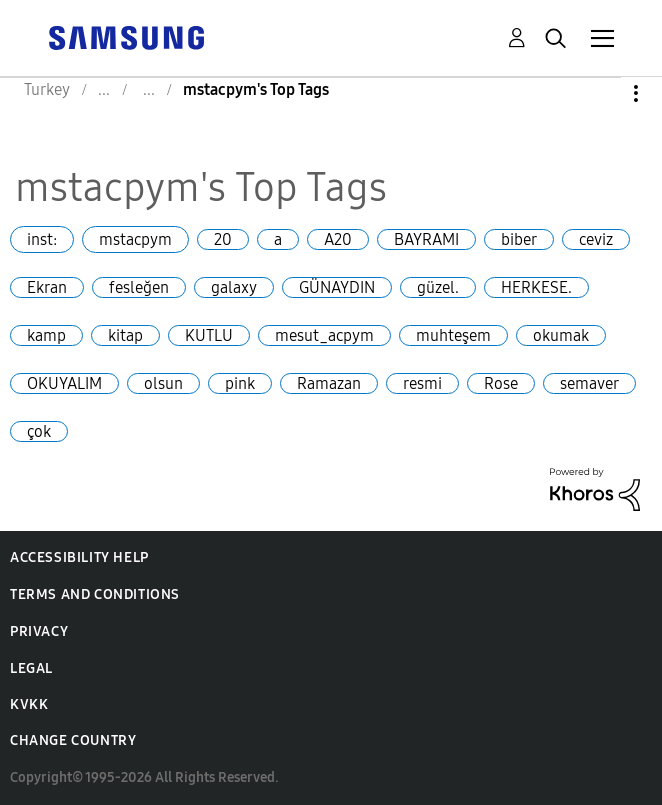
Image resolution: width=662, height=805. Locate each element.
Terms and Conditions (95, 594)
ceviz (596, 239)
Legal (31, 668)
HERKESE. (536, 287)
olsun (163, 383)
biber (519, 239)
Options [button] (602, 93)
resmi (422, 383)
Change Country (73, 740)
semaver (589, 383)
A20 (338, 239)
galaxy (234, 287)
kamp (46, 335)
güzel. (438, 287)
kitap (125, 335)
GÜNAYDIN (337, 287)
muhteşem (453, 335)
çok (39, 431)
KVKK (29, 704)
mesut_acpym (324, 335)
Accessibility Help (79, 557)
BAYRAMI (426, 239)
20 (223, 239)
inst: (42, 239)
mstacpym (135, 239)
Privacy (39, 631)
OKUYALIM (64, 383)
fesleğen (139, 287)
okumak (561, 335)
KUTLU (209, 335)
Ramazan (329, 383)
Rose (501, 383)
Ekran (47, 287)
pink (240, 383)
